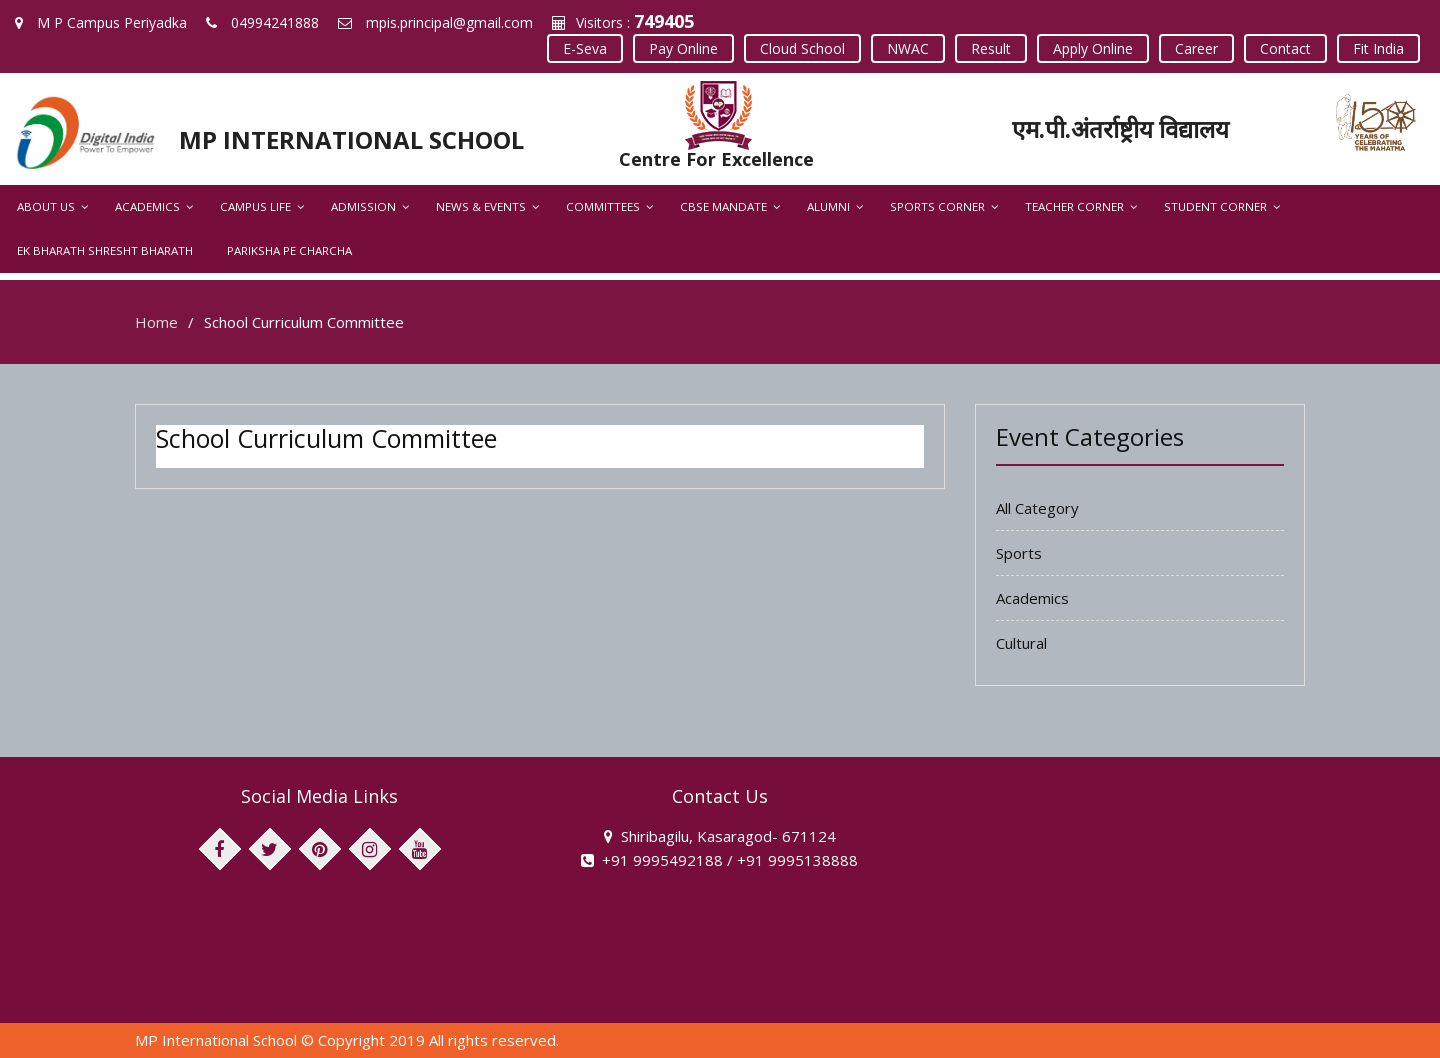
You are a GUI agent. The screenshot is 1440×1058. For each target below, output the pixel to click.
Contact (1285, 48)
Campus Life (255, 206)
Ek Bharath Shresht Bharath (105, 250)
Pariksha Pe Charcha (289, 250)
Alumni (828, 206)
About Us (46, 206)
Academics (147, 206)
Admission (363, 206)
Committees (603, 206)
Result (991, 48)
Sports (1019, 553)
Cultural (1021, 643)
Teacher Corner (1074, 206)
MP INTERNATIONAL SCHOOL (351, 139)
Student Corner (1215, 206)
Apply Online (1093, 48)
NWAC (908, 48)
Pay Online (683, 48)
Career (1196, 48)
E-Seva (585, 48)
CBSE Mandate (723, 206)
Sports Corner (937, 206)
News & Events (481, 206)
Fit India (1378, 48)
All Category (1037, 508)
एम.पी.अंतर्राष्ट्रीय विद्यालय (1120, 128)
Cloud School (802, 48)
